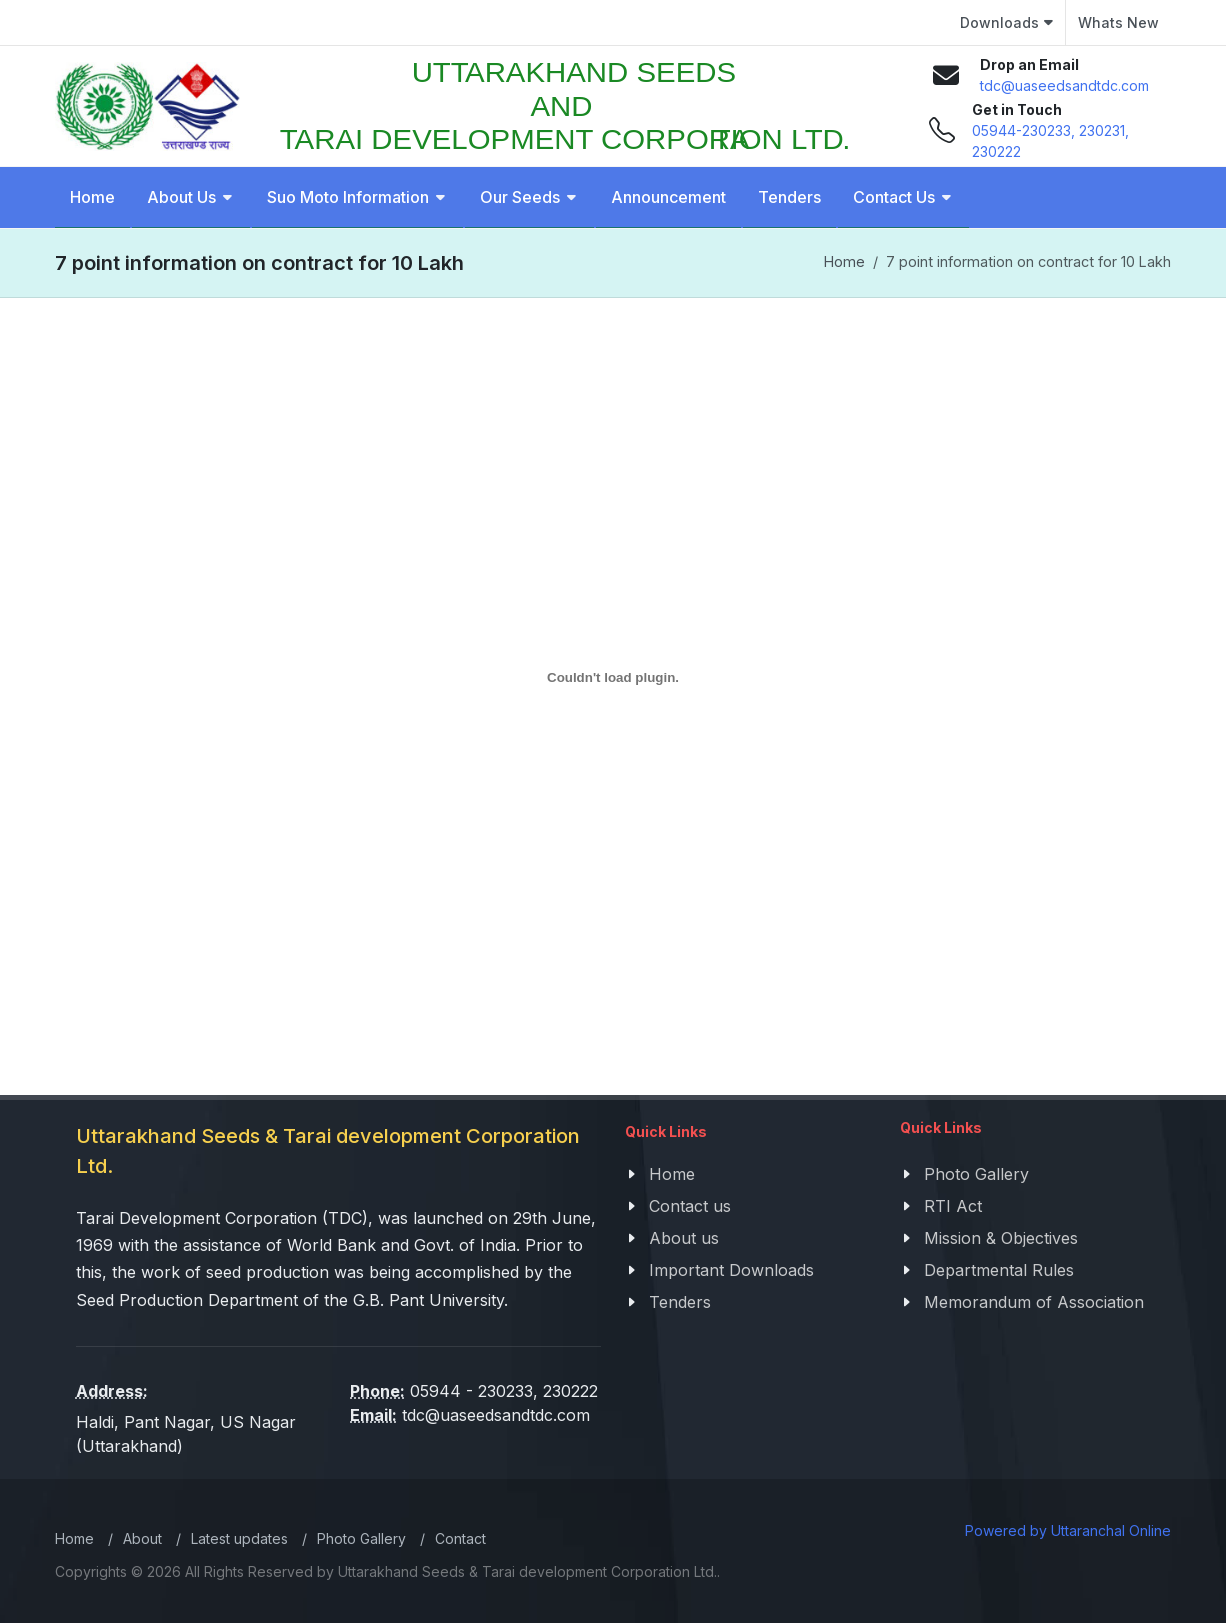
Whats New (1118, 22)
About (142, 1538)
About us (684, 1238)
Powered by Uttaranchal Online (1068, 1530)
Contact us (690, 1206)
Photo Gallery (976, 1174)
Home (844, 261)
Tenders (680, 1302)
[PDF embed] (613, 678)
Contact (460, 1538)
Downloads (1006, 22)
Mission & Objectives (1001, 1238)
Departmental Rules (999, 1270)
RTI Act (953, 1206)
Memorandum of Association (1034, 1302)
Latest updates (239, 1538)
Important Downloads (731, 1270)
